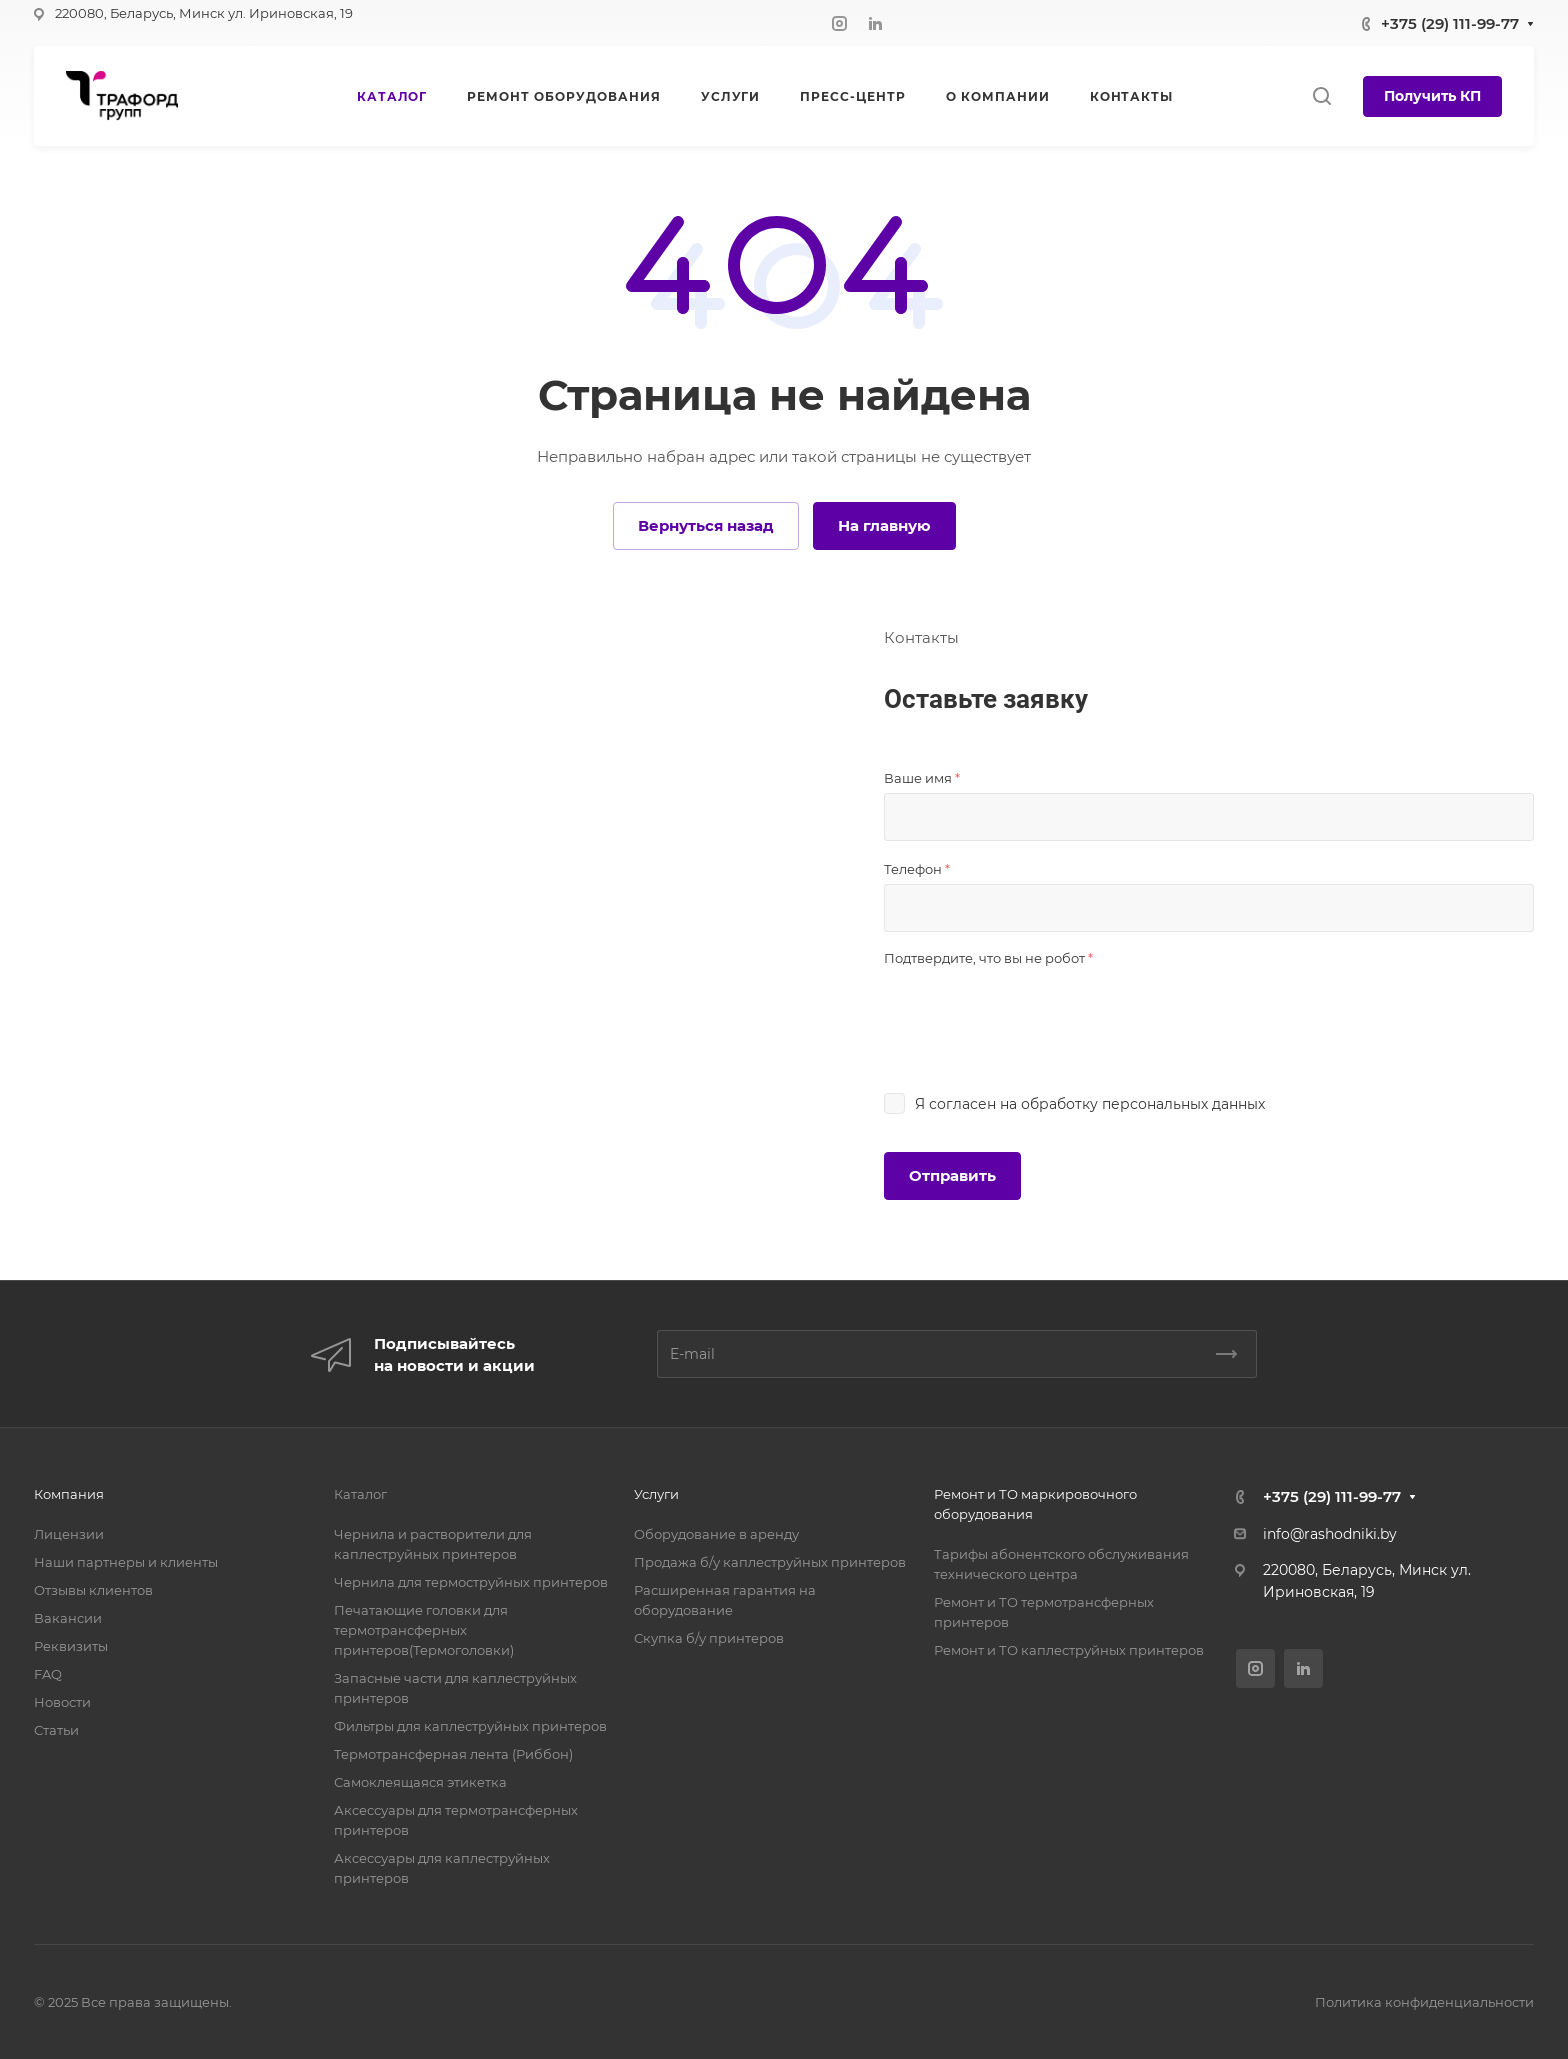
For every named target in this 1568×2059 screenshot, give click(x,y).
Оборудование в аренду (716, 1534)
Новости (62, 1702)
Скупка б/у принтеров (709, 1638)
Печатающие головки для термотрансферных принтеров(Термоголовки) (424, 1630)
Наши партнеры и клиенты (126, 1562)
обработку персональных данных (1143, 1104)
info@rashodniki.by (1330, 1534)
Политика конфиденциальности (1424, 2002)
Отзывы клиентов (93, 1590)
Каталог (360, 1494)
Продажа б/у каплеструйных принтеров (770, 1562)
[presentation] (1036, 1012)
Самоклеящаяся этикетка (420, 1782)
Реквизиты (71, 1646)
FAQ (48, 1674)
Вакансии (68, 1618)
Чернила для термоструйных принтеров (471, 1582)
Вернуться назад (706, 525)
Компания (69, 1494)
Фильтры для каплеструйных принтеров (470, 1726)
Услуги (656, 1494)
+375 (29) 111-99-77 (1450, 23)
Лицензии (69, 1534)
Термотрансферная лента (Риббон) (453, 1754)
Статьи (56, 1730)
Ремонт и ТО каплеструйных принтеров (1069, 1650)
